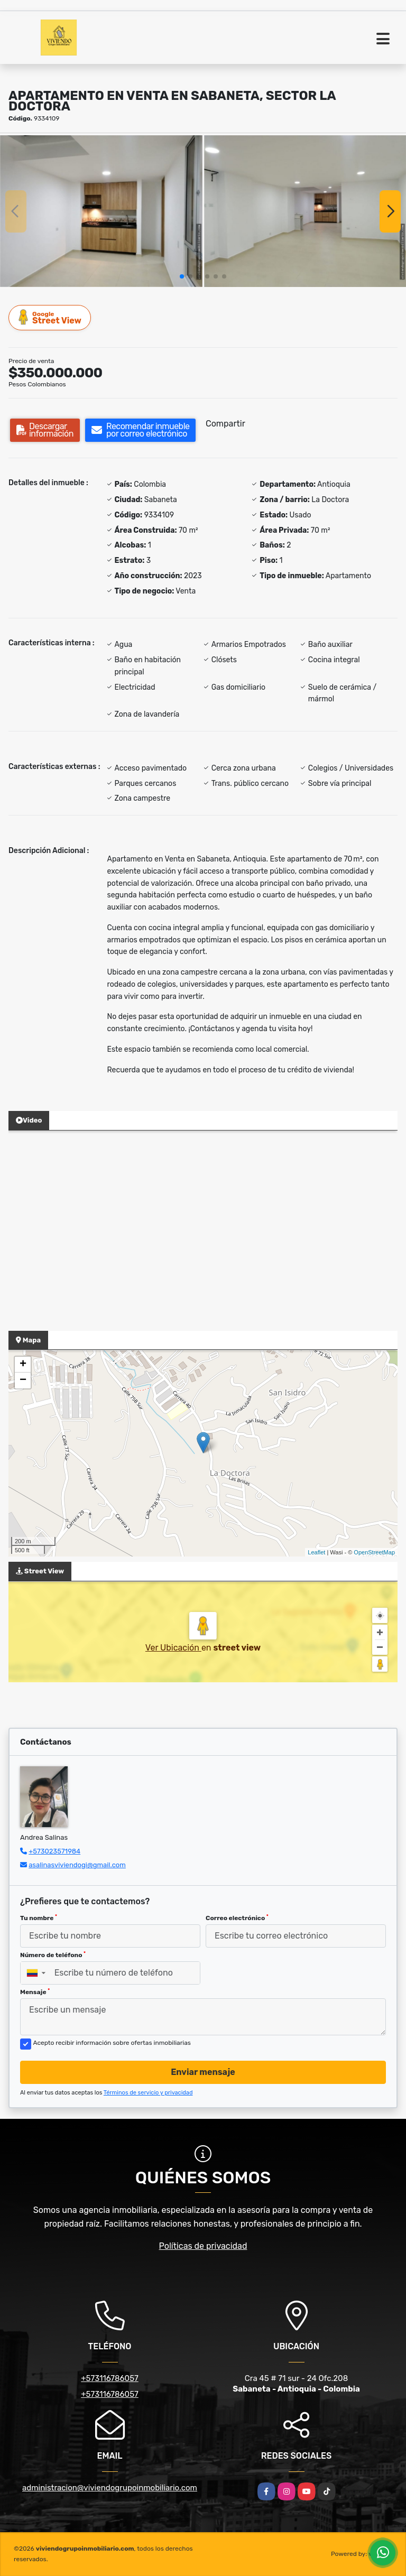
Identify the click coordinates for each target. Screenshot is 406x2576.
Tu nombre (38, 1918)
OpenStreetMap (374, 1552)
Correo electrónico (237, 1918)
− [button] (23, 1380)
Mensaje (35, 1992)
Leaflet (316, 1552)
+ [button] (23, 1365)
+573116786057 (110, 2378)
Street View (50, 317)
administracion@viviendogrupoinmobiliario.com (109, 2487)
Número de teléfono (53, 1955)
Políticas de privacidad (203, 2246)
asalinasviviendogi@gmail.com (77, 1865)
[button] (182, 276)
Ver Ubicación (173, 1648)
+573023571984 (54, 1851)
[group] (101, 211)
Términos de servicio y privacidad (148, 2092)
